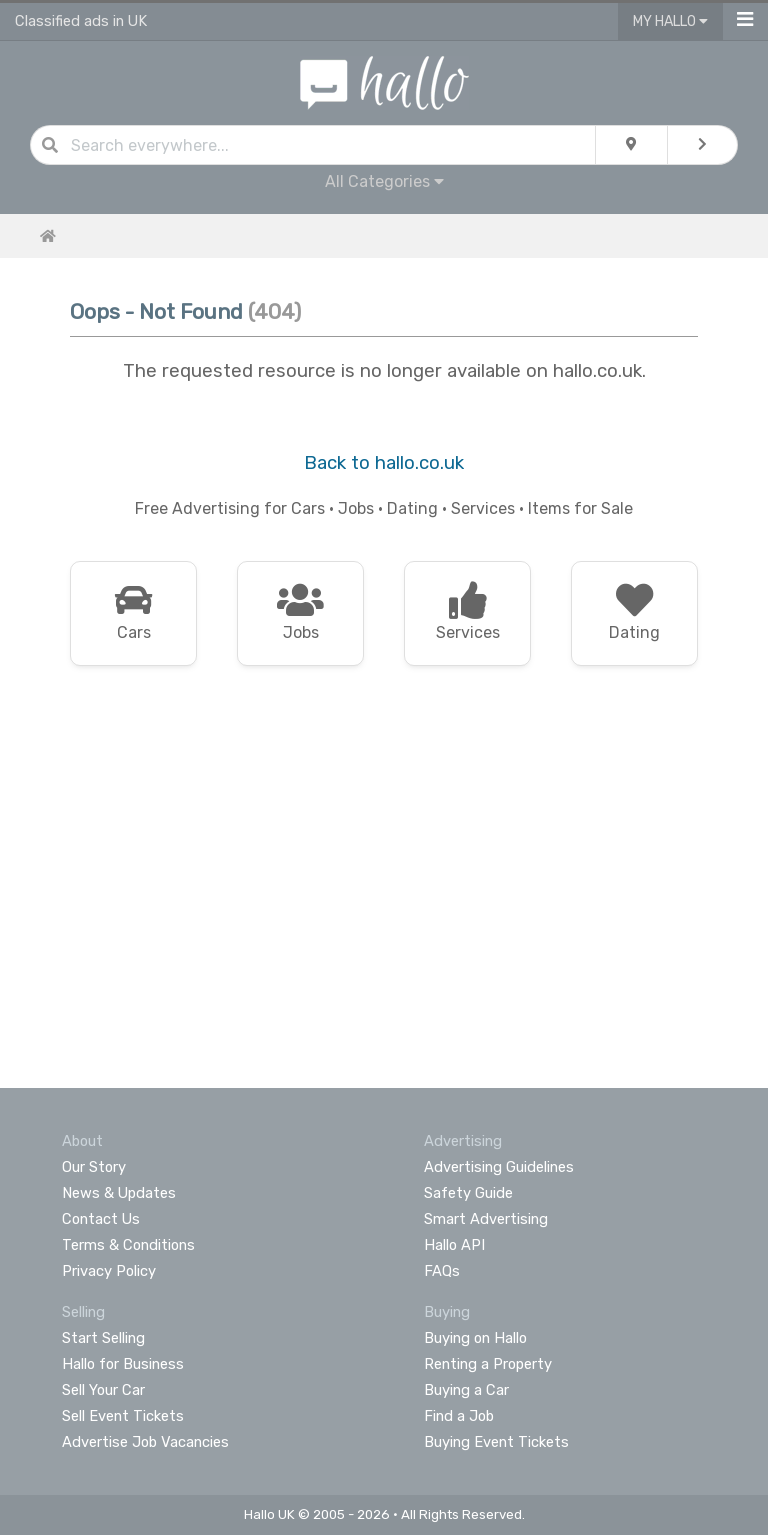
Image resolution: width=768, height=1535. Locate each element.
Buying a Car (466, 1390)
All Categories (384, 181)
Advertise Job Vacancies (145, 1442)
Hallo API (454, 1245)
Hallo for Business (123, 1364)
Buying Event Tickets (496, 1442)
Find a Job (459, 1416)
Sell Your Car (103, 1390)
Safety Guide (468, 1193)
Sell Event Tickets (123, 1416)
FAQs (442, 1271)
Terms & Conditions (128, 1245)
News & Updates (119, 1193)
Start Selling (103, 1338)
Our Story (94, 1167)
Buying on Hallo (475, 1338)
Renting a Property (488, 1364)
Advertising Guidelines (499, 1167)
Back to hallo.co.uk (384, 463)
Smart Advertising (486, 1219)
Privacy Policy (109, 1271)
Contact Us (101, 1219)
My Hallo (670, 21)
